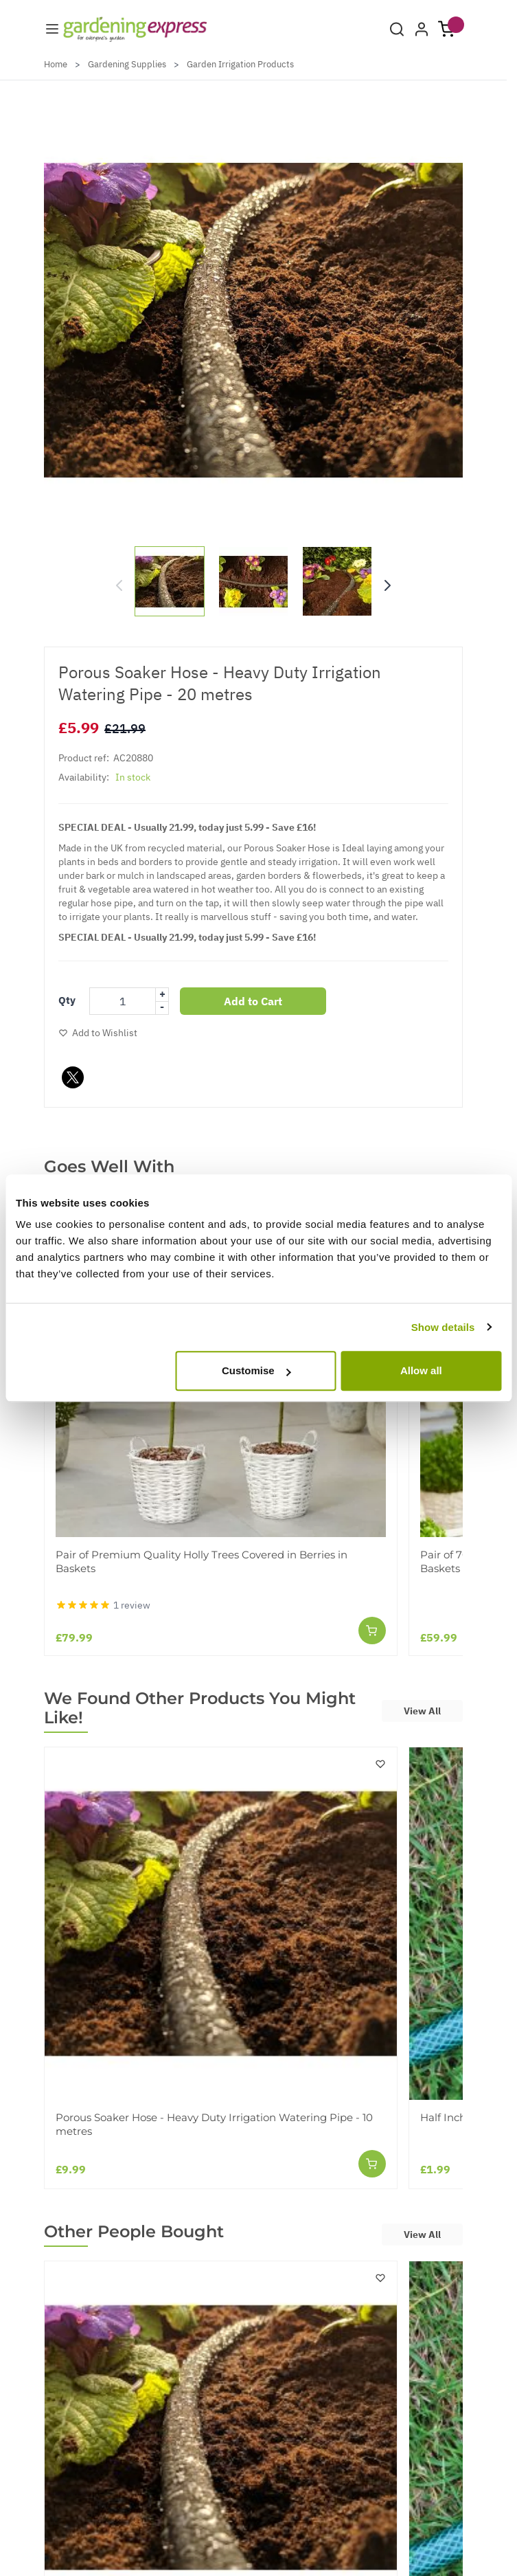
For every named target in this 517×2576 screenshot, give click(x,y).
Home (55, 64)
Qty (67, 1000)
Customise (256, 1370)
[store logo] (135, 29)
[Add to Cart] (372, 1630)
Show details (443, 1327)
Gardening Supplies (127, 64)
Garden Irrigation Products (240, 64)
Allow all (421, 1370)
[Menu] (52, 29)
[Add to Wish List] (97, 1033)
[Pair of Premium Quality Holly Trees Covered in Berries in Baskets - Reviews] (103, 1605)
